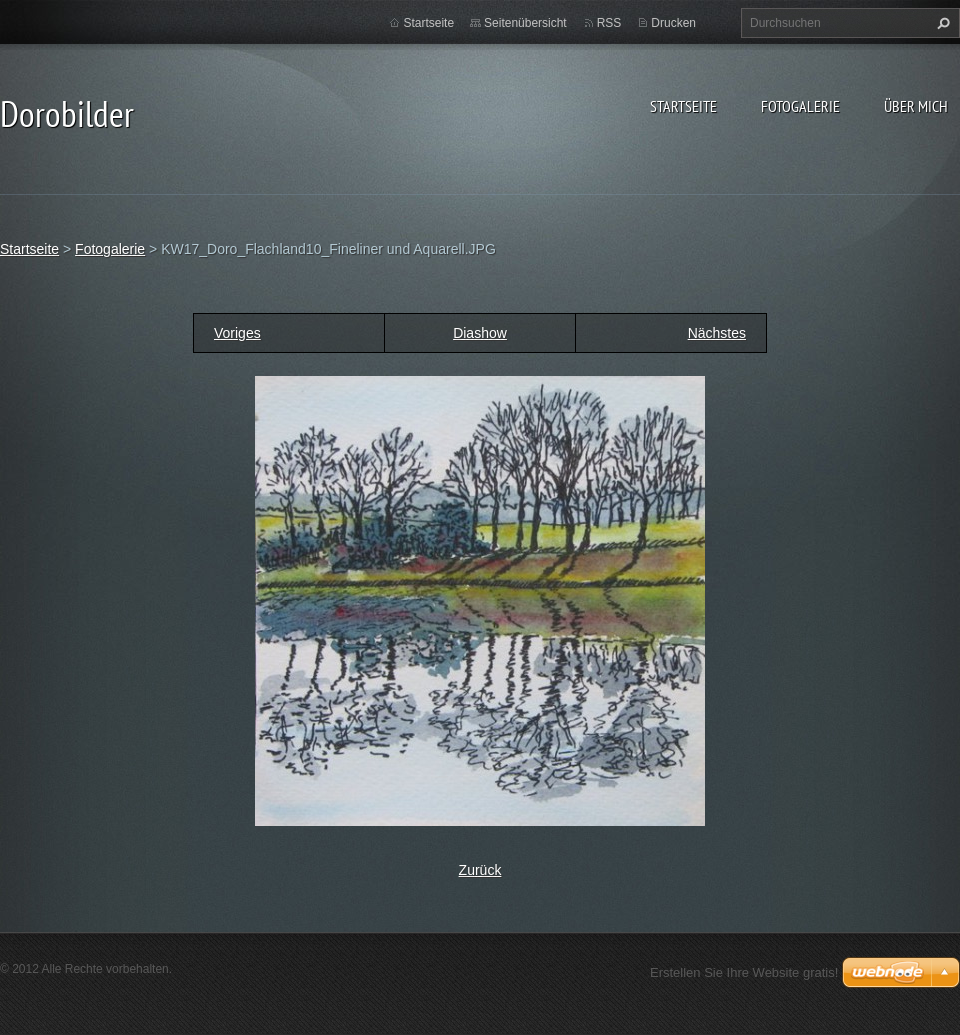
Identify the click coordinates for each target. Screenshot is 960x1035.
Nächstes (717, 333)
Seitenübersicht (525, 23)
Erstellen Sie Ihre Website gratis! (744, 972)
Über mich (916, 106)
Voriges (237, 333)
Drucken (673, 23)
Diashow (480, 333)
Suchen (941, 23)
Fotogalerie (800, 106)
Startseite (683, 106)
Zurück (480, 870)
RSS (609, 23)
